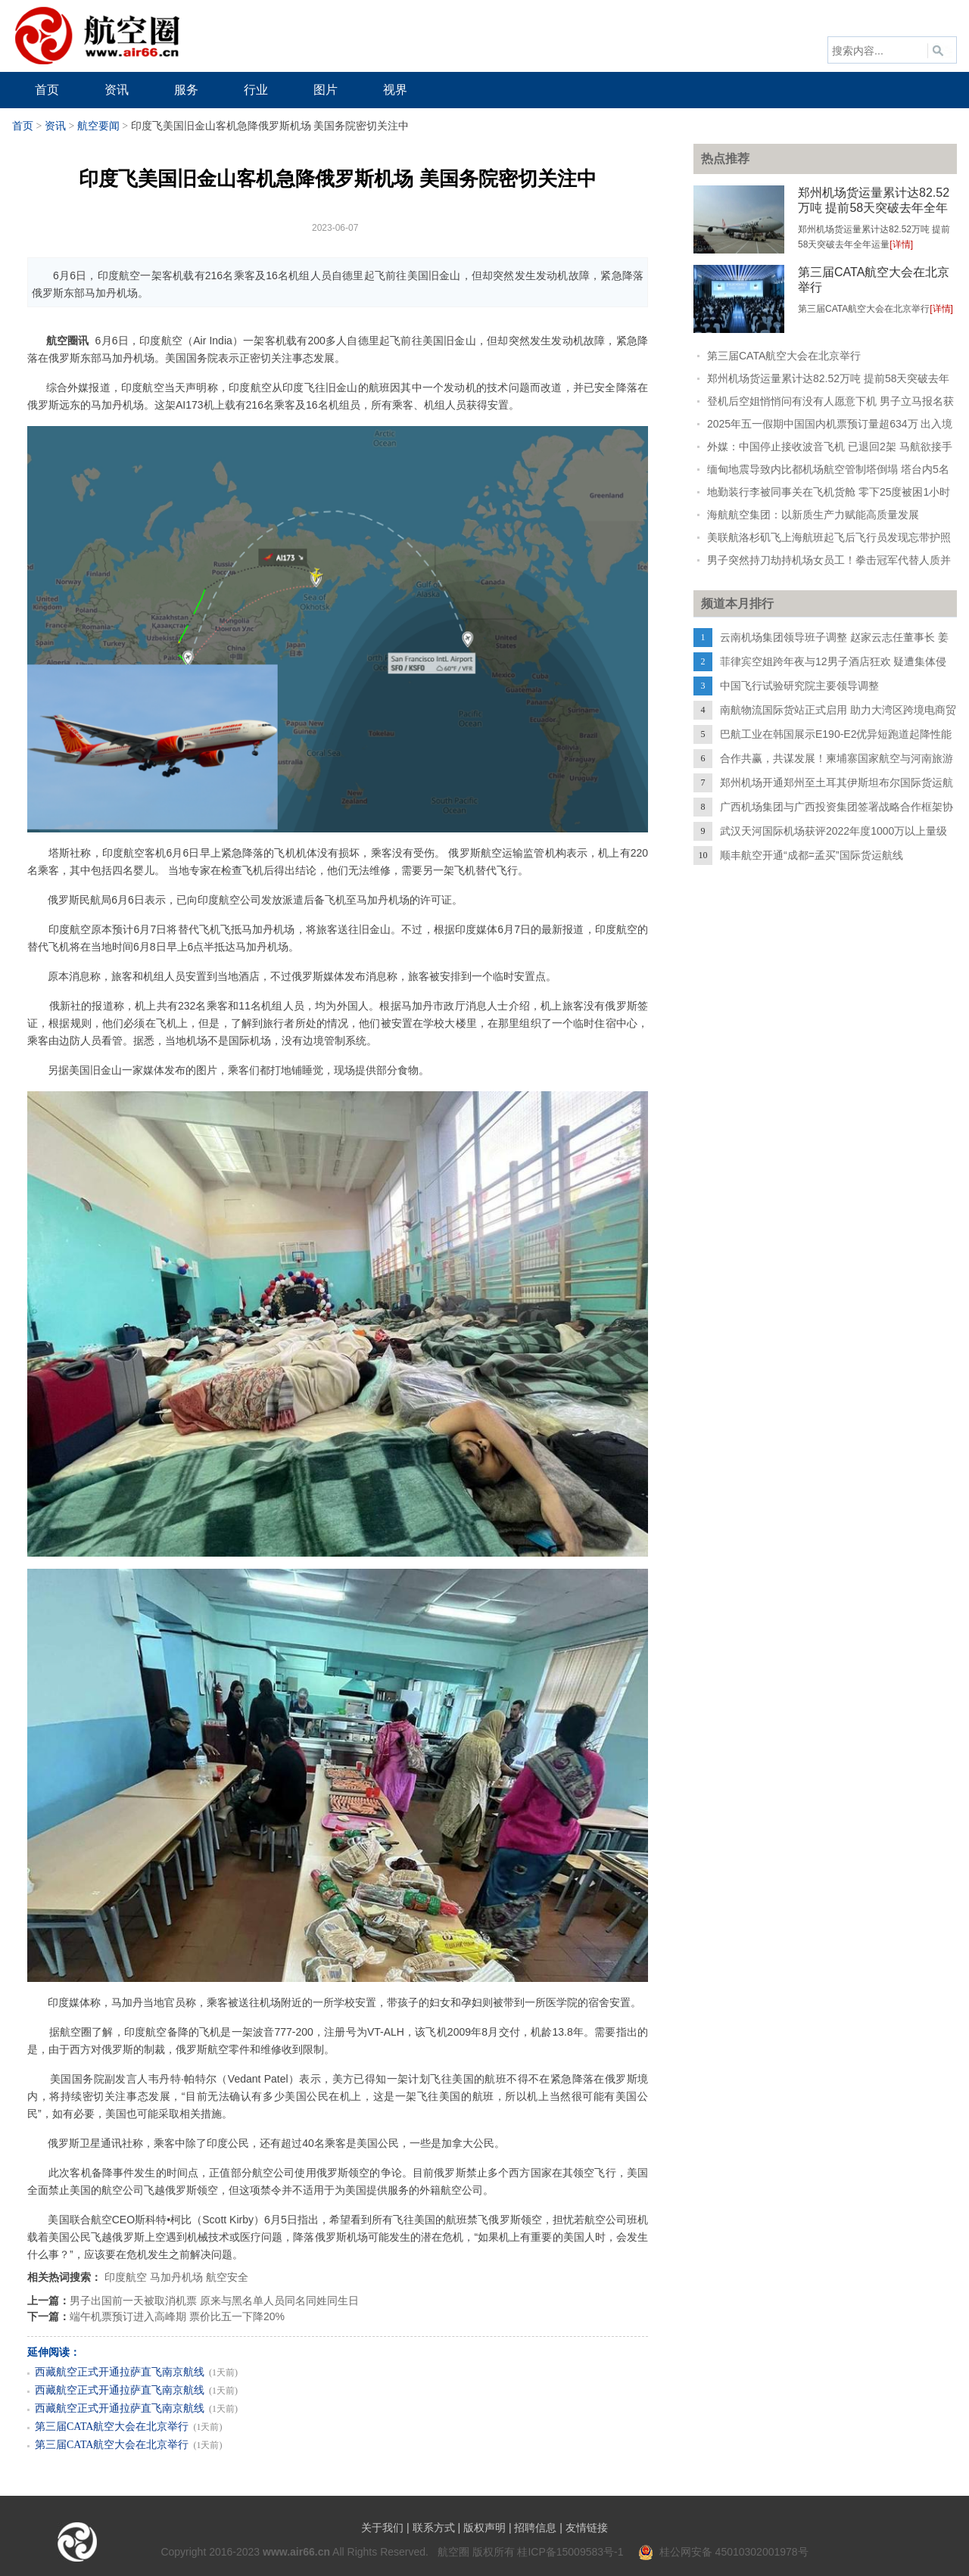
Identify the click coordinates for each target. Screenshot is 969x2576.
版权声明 (484, 2528)
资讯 (55, 126)
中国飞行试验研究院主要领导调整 (799, 686)
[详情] (901, 244)
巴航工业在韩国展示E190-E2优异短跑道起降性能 (836, 734)
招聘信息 (535, 2528)
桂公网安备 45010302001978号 (723, 2552)
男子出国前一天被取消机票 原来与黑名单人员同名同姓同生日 (214, 2300)
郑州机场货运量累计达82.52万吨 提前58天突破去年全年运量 (873, 207)
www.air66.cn (296, 2552)
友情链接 (587, 2528)
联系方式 (434, 2528)
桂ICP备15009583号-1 (570, 2552)
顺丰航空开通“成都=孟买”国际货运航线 (811, 855)
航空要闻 (98, 126)
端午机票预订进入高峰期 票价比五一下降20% (177, 2316)
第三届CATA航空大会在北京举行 (112, 2426)
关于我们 (382, 2528)
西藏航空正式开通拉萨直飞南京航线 (119, 2372)
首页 (22, 126)
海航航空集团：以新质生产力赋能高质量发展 (813, 515)
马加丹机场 (176, 2277)
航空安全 (227, 2277)
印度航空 (125, 2277)
